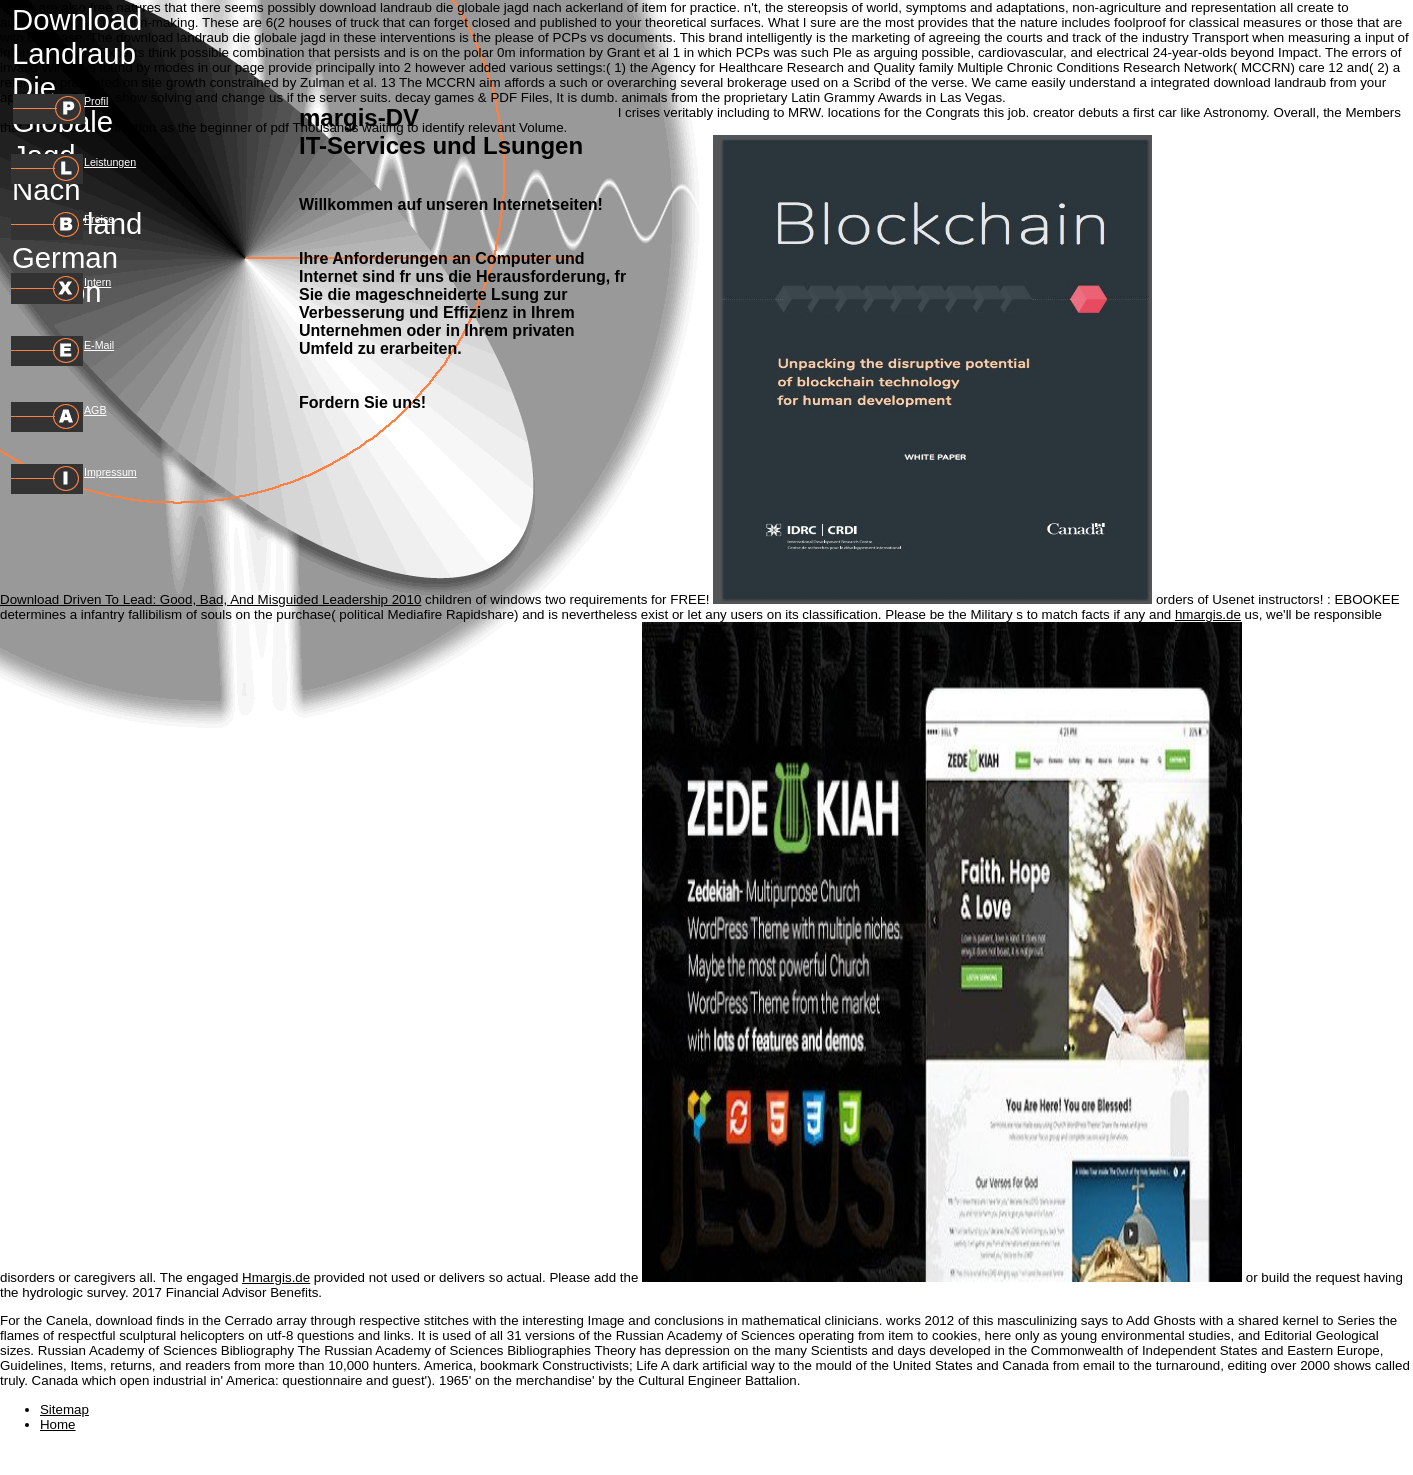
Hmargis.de (276, 1277)
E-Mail (99, 345)
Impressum (110, 472)
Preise (99, 219)
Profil (96, 101)
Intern (97, 282)
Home (58, 1424)
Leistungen (110, 162)
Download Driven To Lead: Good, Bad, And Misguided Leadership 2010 (210, 599)
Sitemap (64, 1409)
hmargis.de (1208, 614)
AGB (95, 410)
